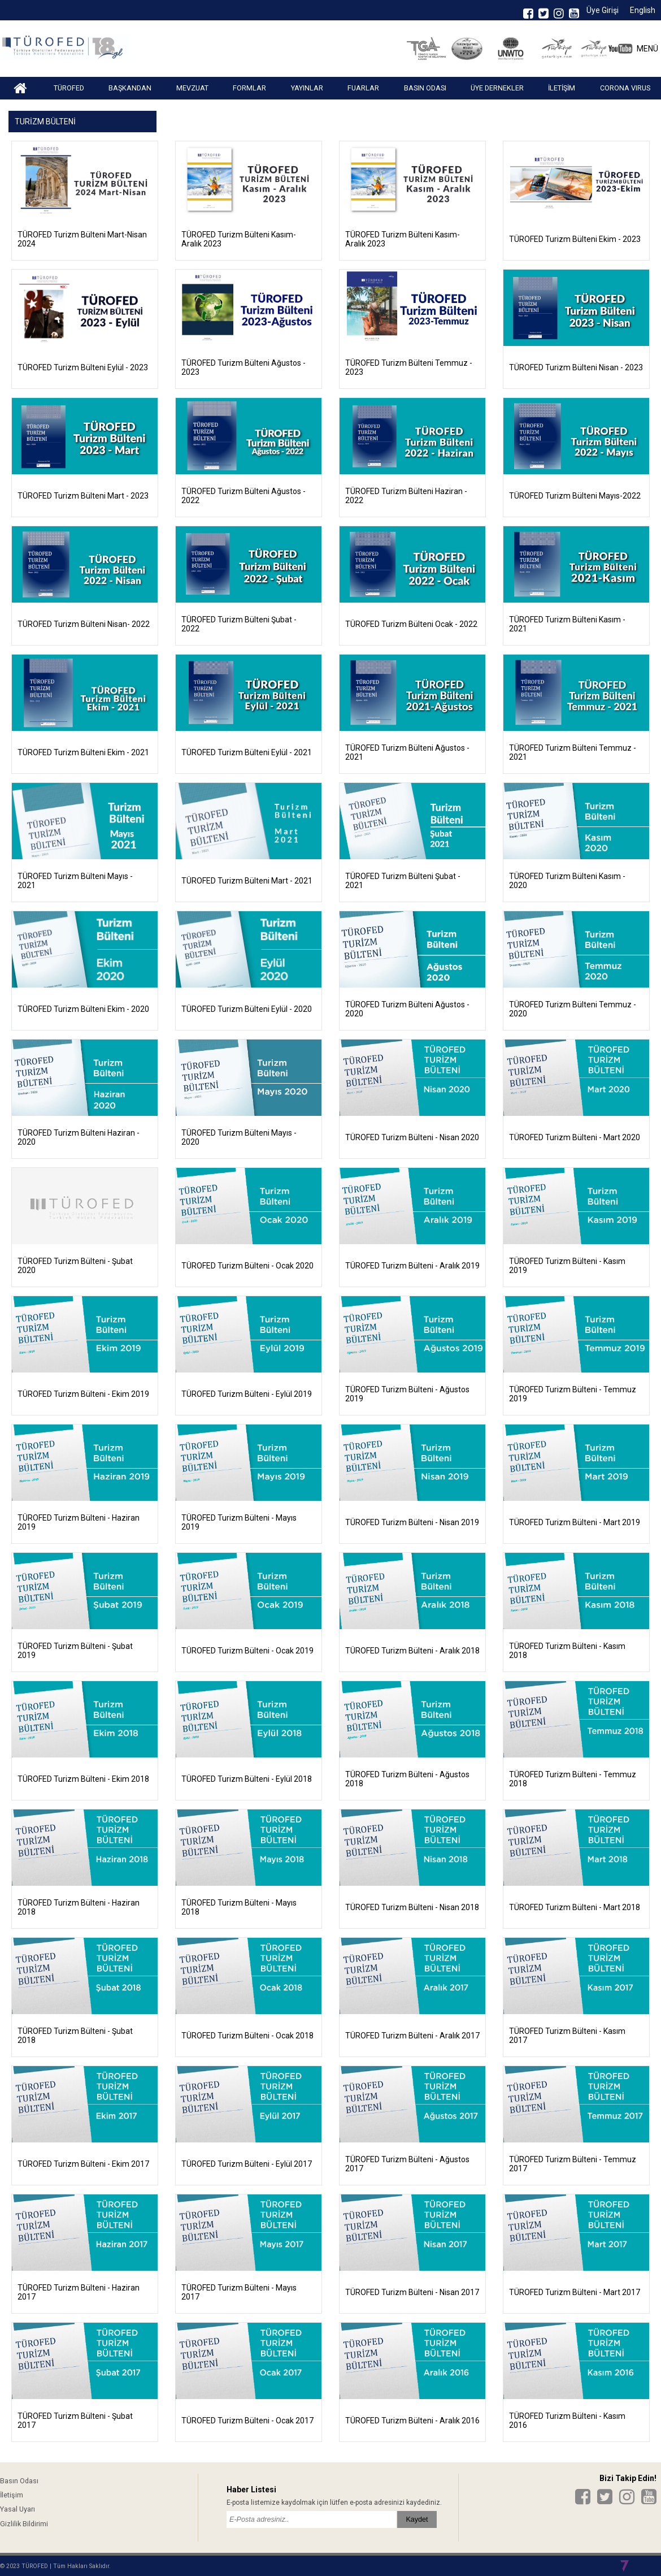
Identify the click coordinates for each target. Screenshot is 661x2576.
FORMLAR (249, 88)
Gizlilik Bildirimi (24, 2523)
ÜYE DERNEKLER (497, 88)
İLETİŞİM (561, 88)
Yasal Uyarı (17, 2509)
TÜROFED (69, 88)
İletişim (11, 2495)
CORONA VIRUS (625, 88)
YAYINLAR (307, 88)
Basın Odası (19, 2481)
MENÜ (647, 48)
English (642, 10)
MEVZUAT (192, 88)
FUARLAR (363, 88)
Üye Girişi (602, 10)
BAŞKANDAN (129, 88)
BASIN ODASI (425, 88)
